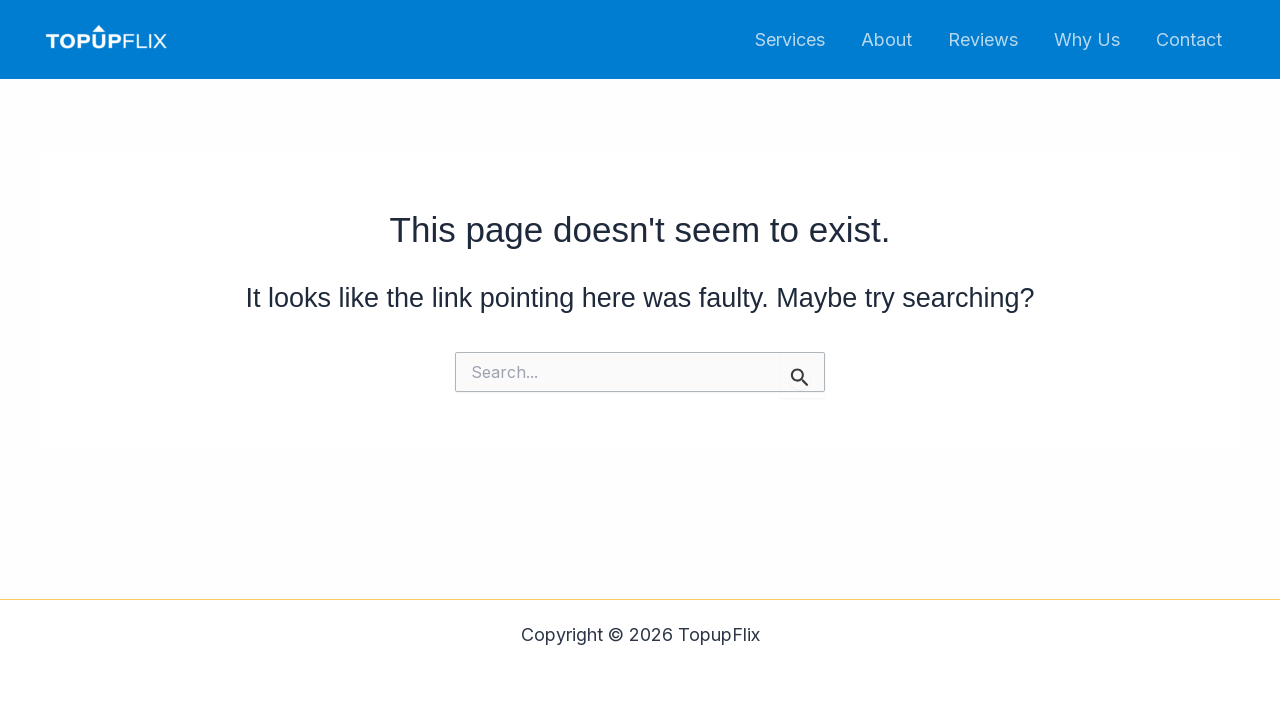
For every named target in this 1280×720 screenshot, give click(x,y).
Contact (1189, 39)
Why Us (1087, 39)
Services (790, 39)
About (886, 39)
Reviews (983, 39)
